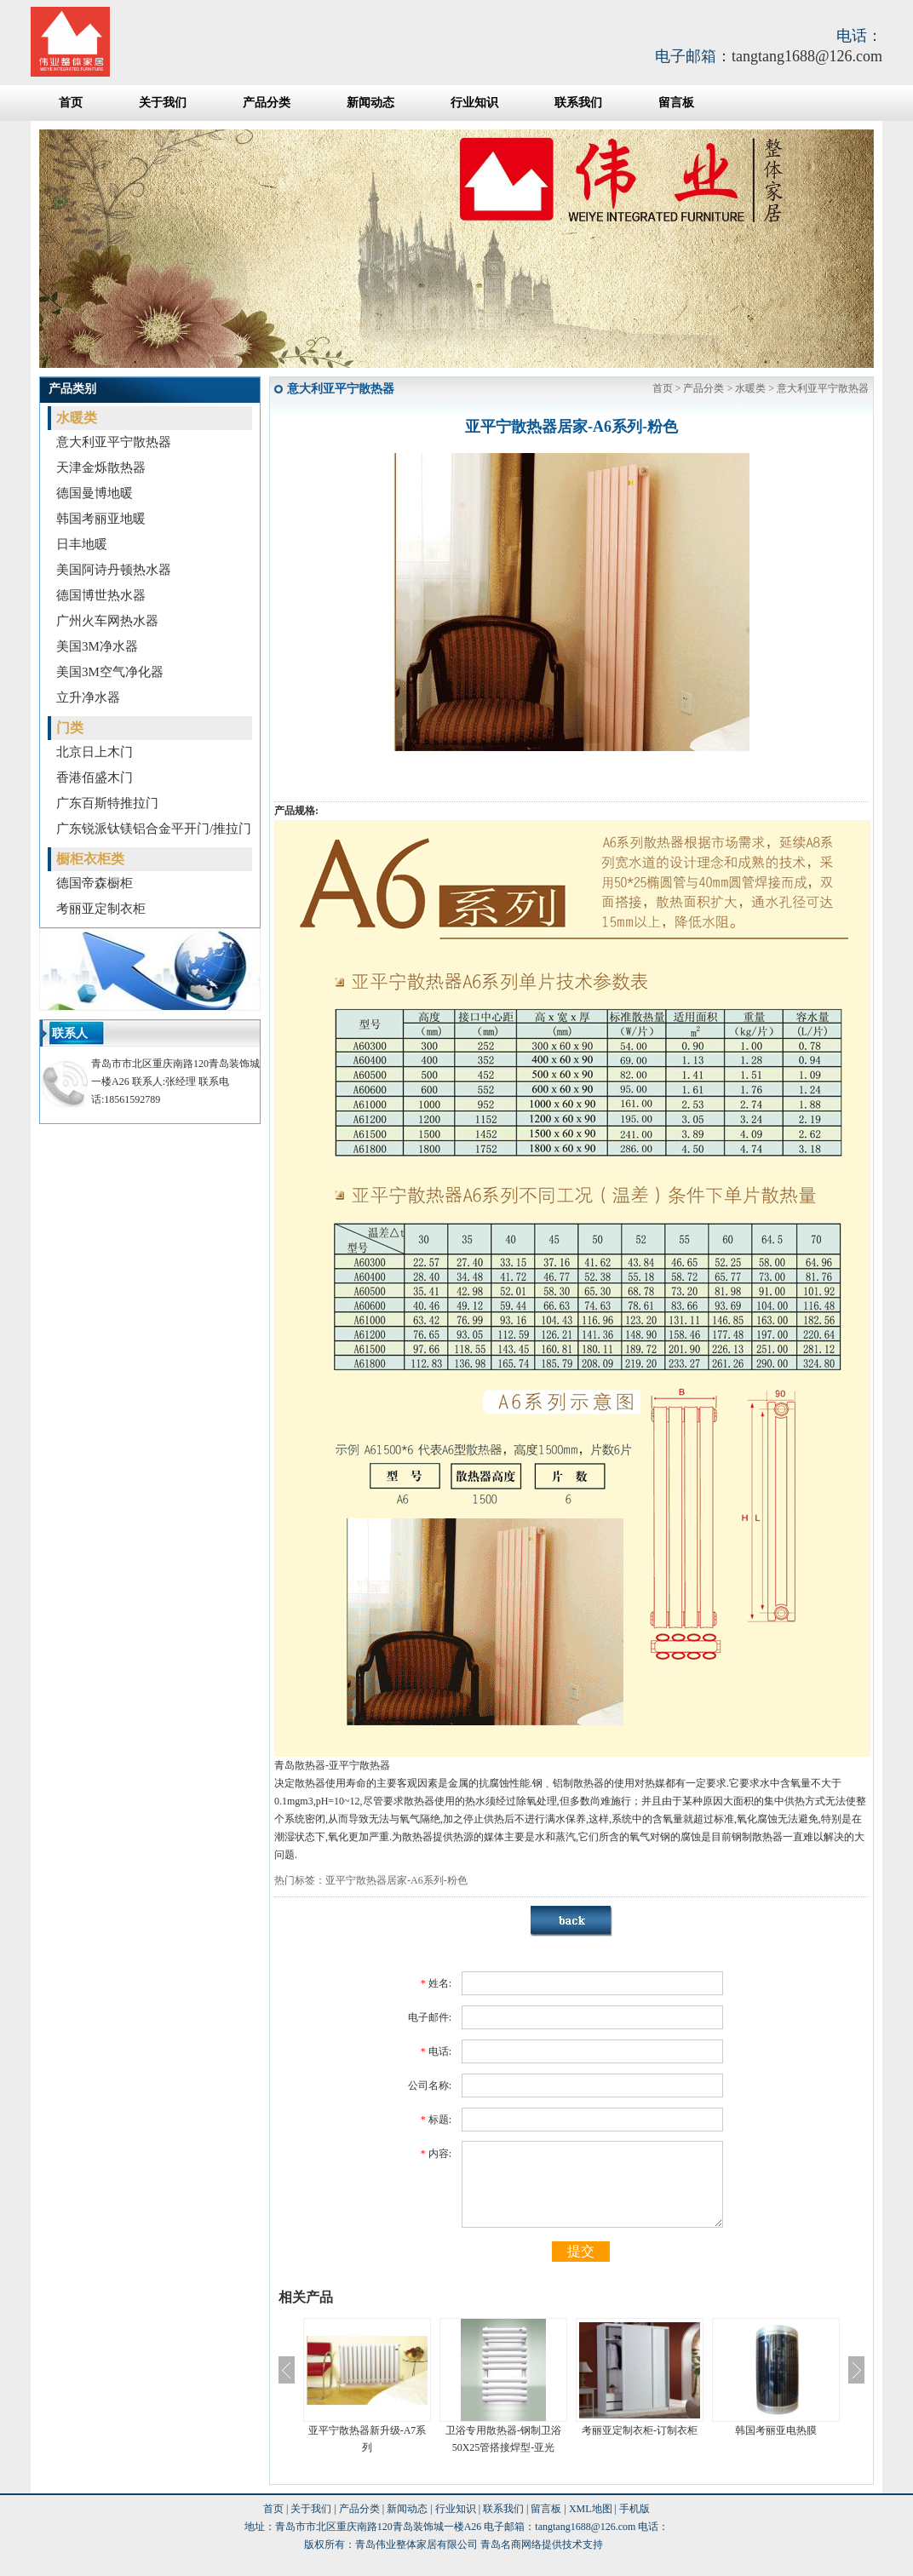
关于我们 (163, 102)
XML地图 (590, 2509)
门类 (69, 727)
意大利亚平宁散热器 (113, 442)
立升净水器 (88, 697)
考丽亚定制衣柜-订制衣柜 (640, 2430)
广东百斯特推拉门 (107, 803)
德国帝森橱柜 (94, 883)
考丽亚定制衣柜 (101, 908)
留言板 (676, 102)
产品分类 (266, 102)
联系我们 (578, 102)
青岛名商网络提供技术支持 (541, 2544)
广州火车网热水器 (107, 621)
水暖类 (76, 417)
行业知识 (474, 102)
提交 (580, 2251)
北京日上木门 (94, 752)
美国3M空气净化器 (110, 672)
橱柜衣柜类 (90, 859)
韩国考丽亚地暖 (101, 518)
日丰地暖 (81, 544)
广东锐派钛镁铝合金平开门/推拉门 (153, 828)
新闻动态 (370, 102)
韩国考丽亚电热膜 (776, 2430)
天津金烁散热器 (101, 467)
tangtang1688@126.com (807, 56)
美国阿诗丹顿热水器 (113, 570)
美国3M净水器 (97, 646)
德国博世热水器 (101, 595)
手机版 (634, 2509)
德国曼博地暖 (94, 493)
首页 (71, 102)
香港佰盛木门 (94, 777)
